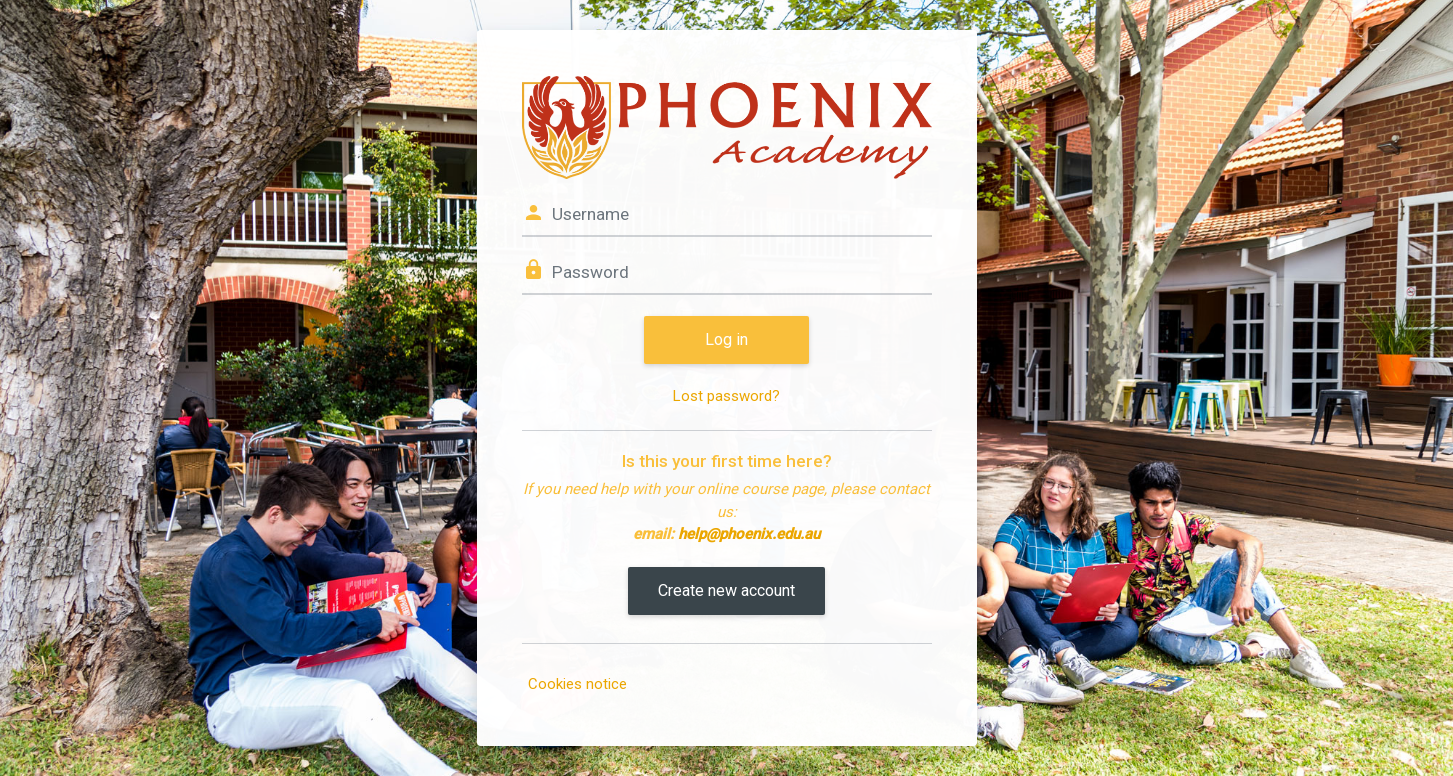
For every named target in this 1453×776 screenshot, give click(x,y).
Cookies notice (577, 684)
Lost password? (726, 396)
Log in (726, 339)
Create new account (726, 590)
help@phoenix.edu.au (749, 534)
